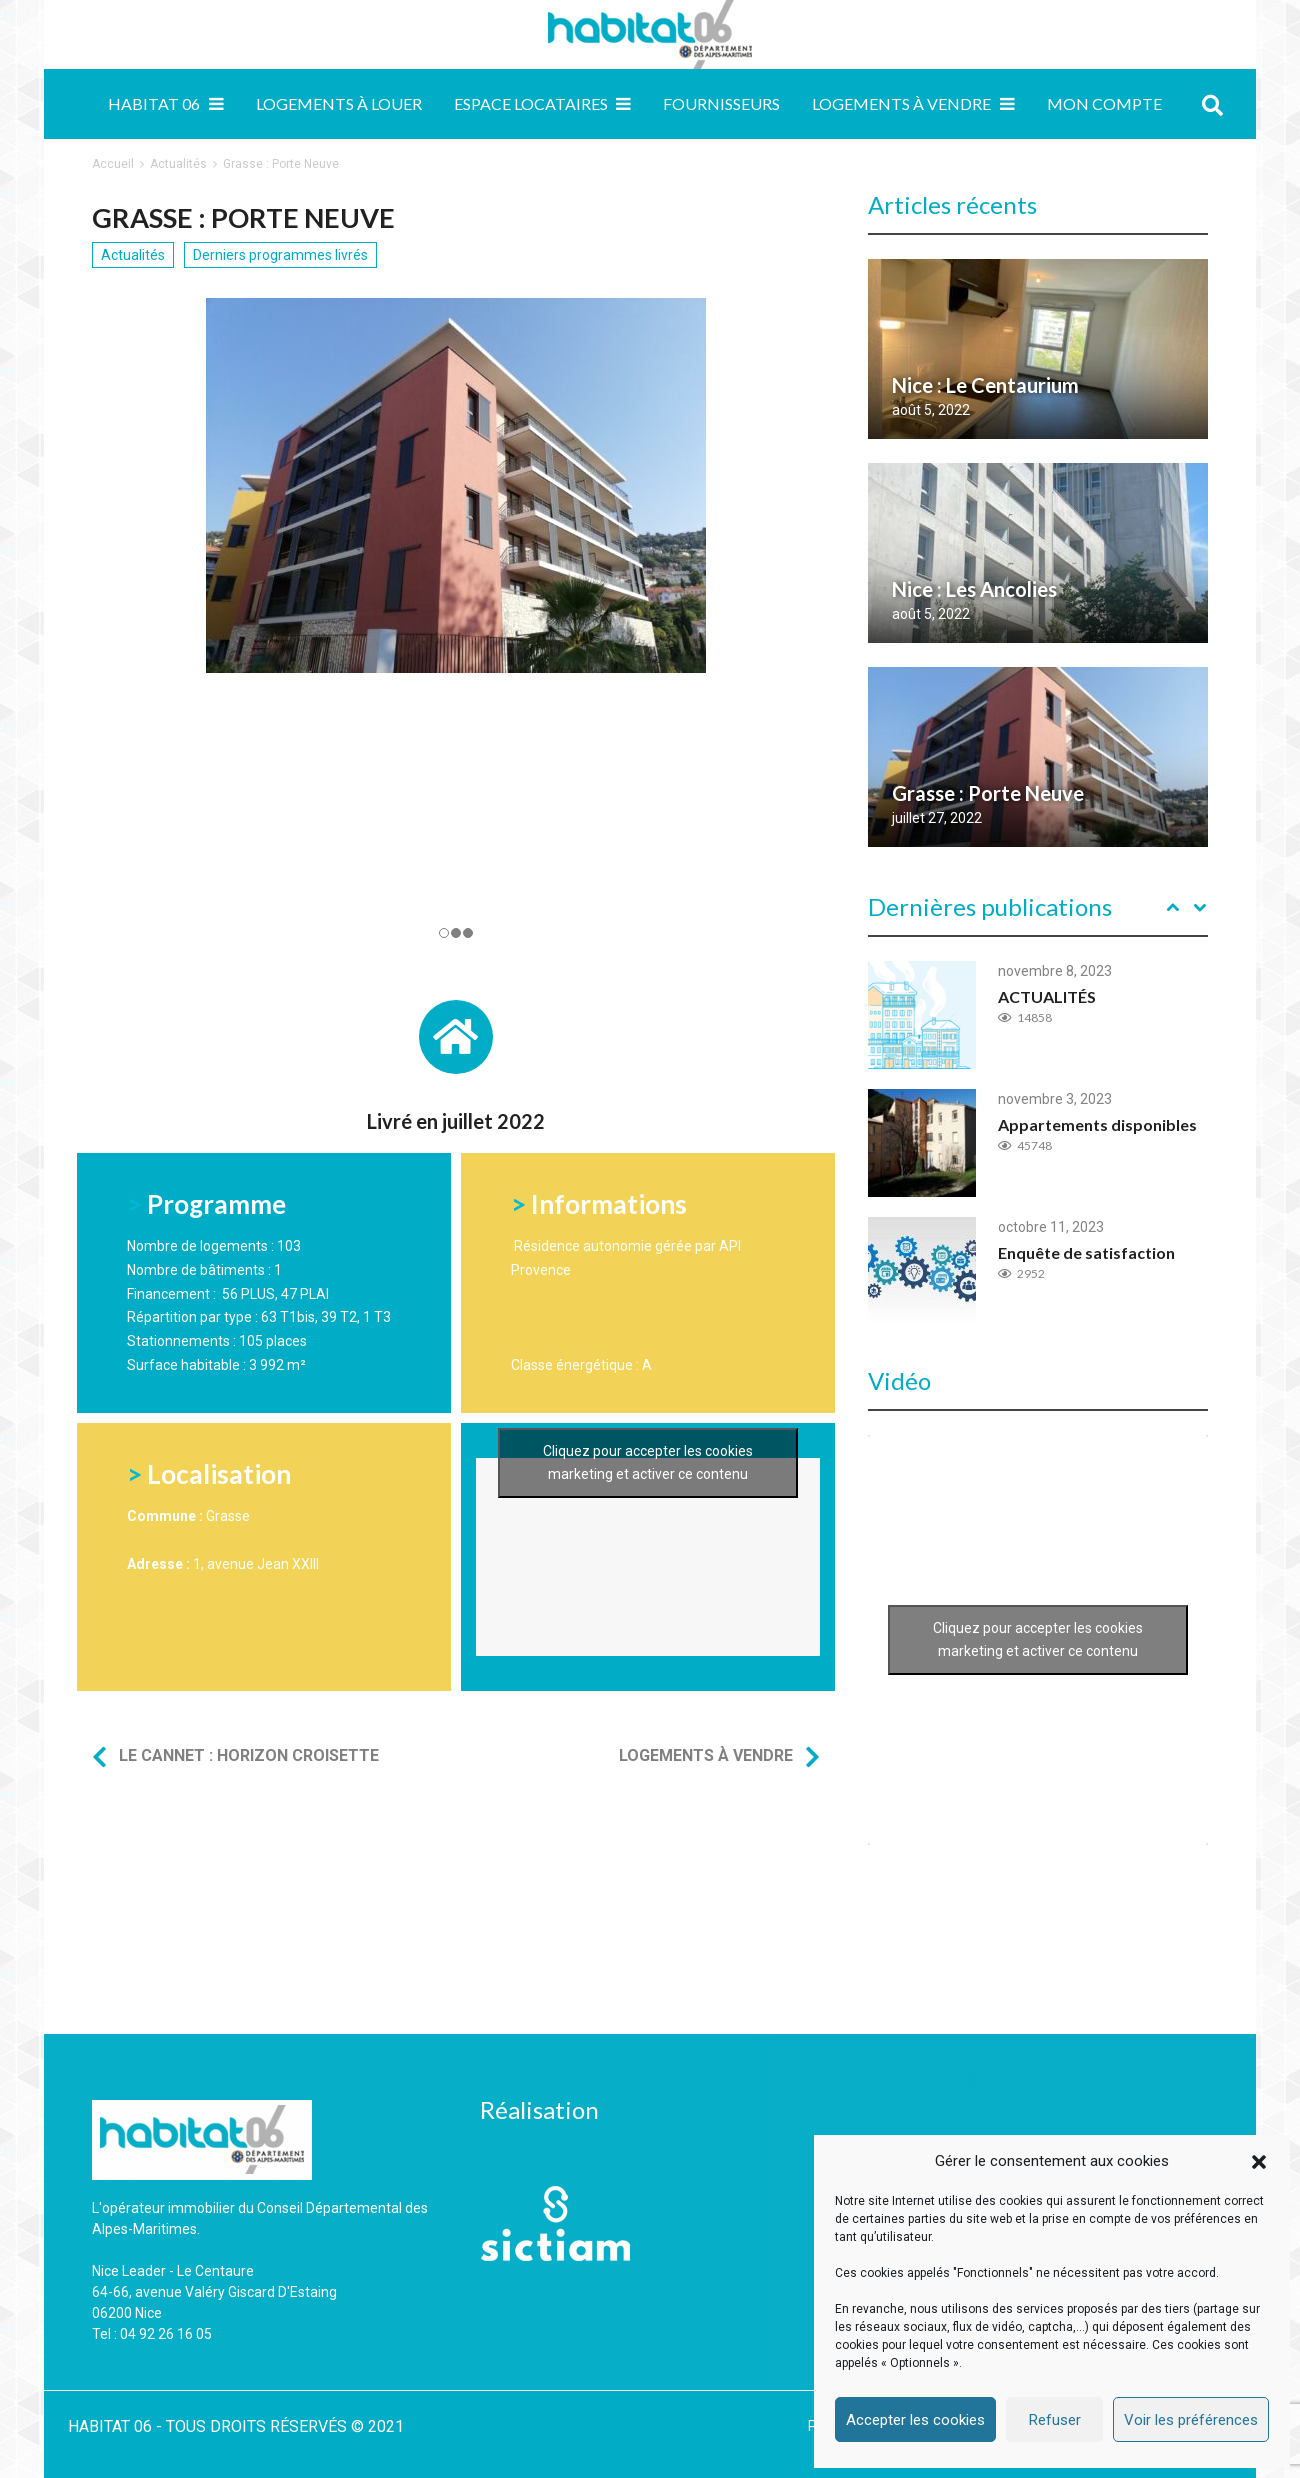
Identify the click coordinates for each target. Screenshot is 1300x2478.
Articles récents (952, 204)
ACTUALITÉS (1047, 996)
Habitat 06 (154, 103)
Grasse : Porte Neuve (988, 793)
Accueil (113, 164)
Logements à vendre (901, 103)
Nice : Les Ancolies (974, 589)
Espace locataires (531, 103)
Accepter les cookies (915, 2420)
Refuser (1055, 2420)
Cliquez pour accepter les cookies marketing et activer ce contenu (648, 1462)
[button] (1259, 2162)
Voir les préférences (1191, 2420)
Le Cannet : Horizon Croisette (249, 1755)
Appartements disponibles (1097, 1124)
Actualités (178, 164)
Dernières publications (990, 906)
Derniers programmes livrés (280, 255)
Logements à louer (339, 103)
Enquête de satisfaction (1086, 1252)
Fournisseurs (721, 103)
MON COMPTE (1104, 103)
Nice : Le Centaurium (985, 385)
